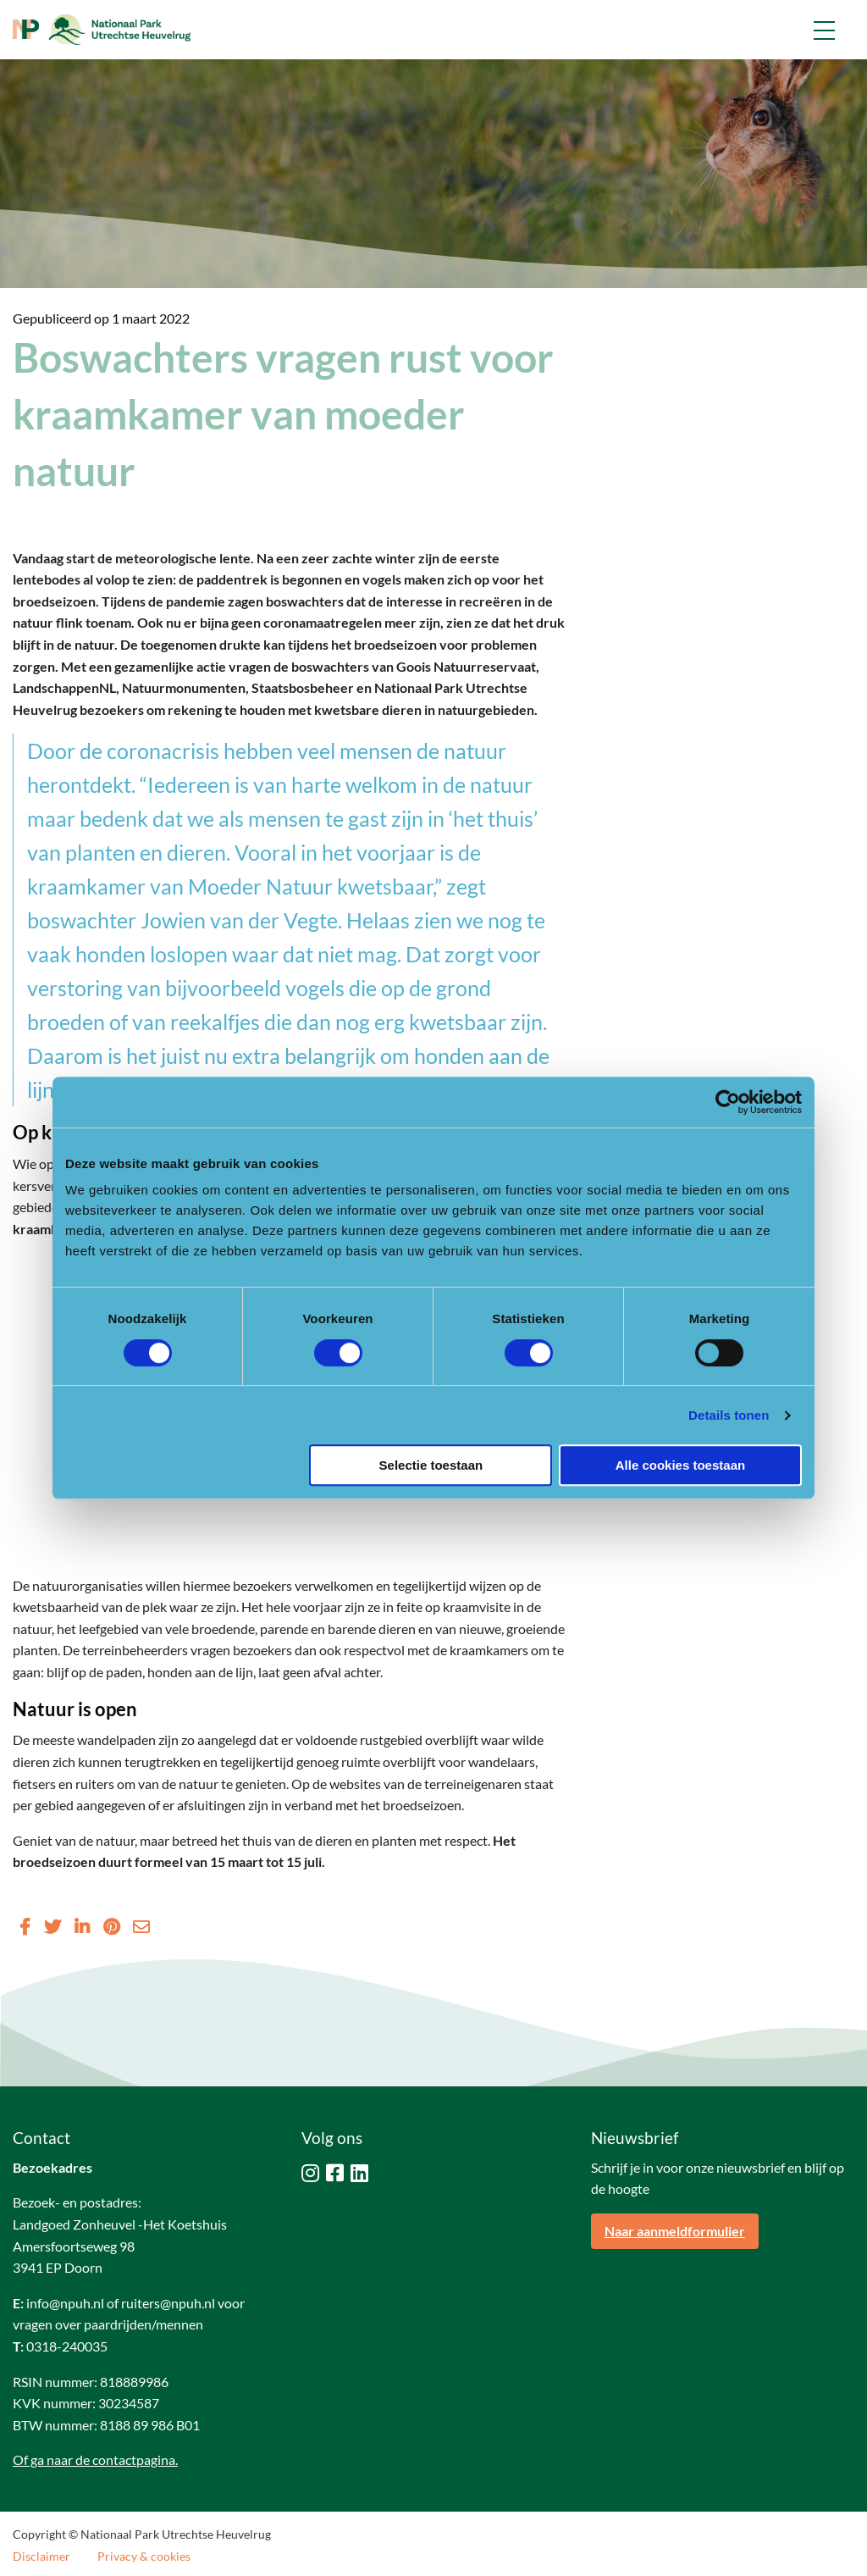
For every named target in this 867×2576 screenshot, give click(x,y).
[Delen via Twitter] (52, 1926)
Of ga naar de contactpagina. (95, 2459)
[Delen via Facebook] (24, 1926)
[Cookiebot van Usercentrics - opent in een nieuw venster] (728, 1102)
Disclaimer (41, 2556)
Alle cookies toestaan (680, 1465)
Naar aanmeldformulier (675, 2231)
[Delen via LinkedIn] (82, 1926)
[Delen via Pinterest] (111, 1926)
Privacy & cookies (144, 2556)
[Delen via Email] (141, 1926)
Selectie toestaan (431, 1465)
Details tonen (728, 1415)
